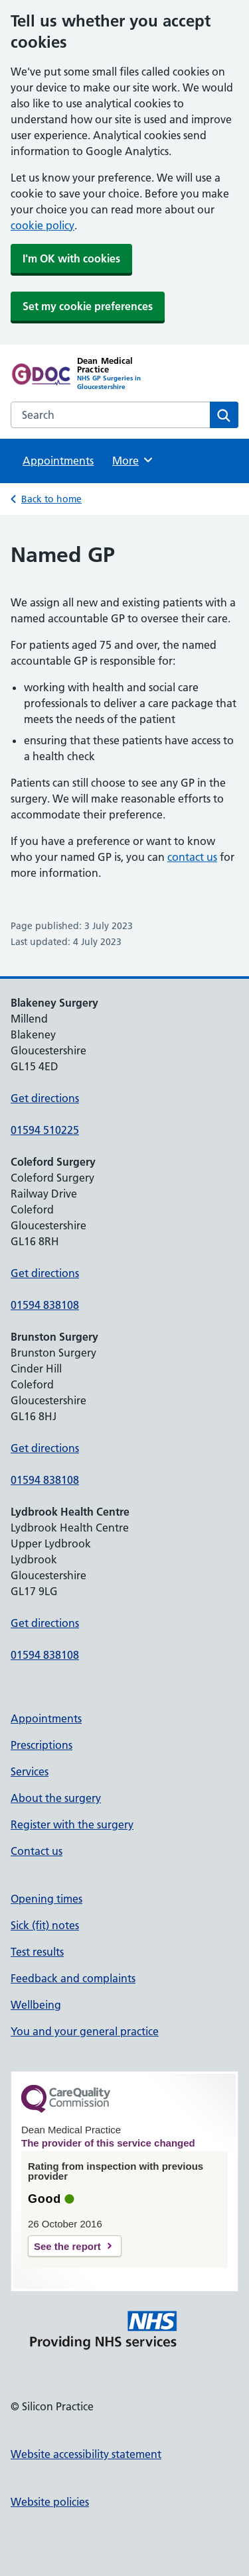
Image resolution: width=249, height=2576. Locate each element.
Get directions (45, 1098)
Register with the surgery (72, 1824)
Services (29, 1771)
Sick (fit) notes (45, 1925)
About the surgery (56, 1798)
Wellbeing (36, 2004)
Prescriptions (41, 1745)
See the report (67, 2246)
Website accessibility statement (86, 2454)
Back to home (51, 499)
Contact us (36, 1851)
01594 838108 (45, 1305)
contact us (192, 857)
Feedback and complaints (73, 1978)
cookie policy (42, 225)
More (133, 460)
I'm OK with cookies (71, 258)
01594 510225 (45, 1130)
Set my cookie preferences (88, 306)
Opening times (46, 1898)
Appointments (58, 460)
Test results (37, 1951)
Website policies (50, 2501)
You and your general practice (85, 2031)
